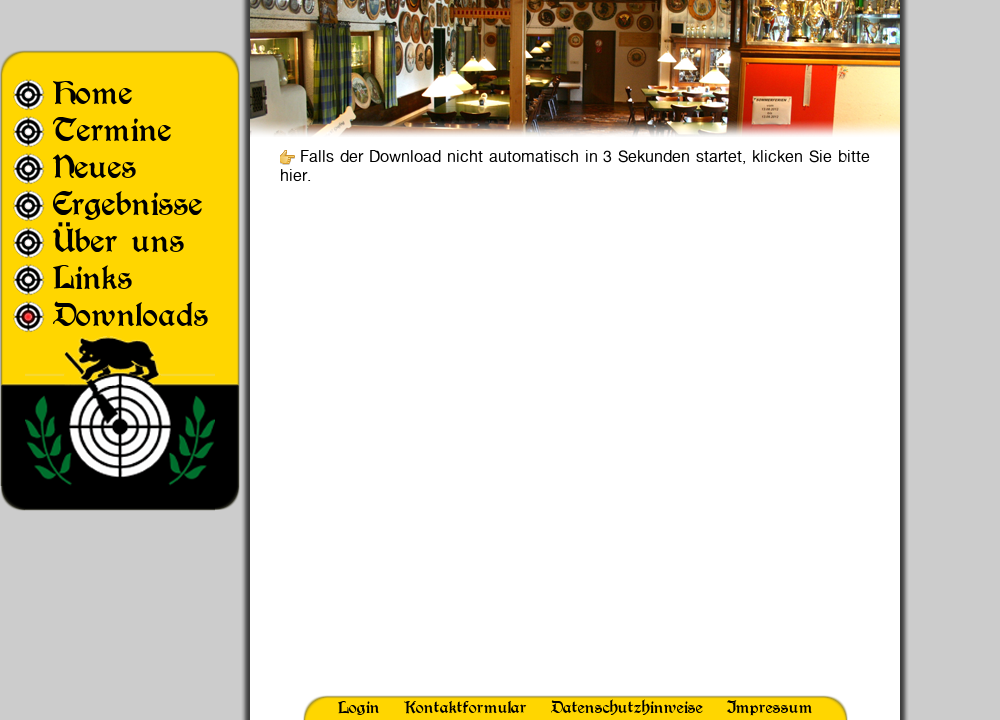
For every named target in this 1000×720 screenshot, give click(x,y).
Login (359, 707)
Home (93, 92)
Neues (95, 166)
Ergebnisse (128, 203)
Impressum (770, 707)
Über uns (119, 240)
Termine (112, 129)
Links (93, 277)
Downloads (131, 314)
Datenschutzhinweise (627, 707)
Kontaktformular (465, 707)
